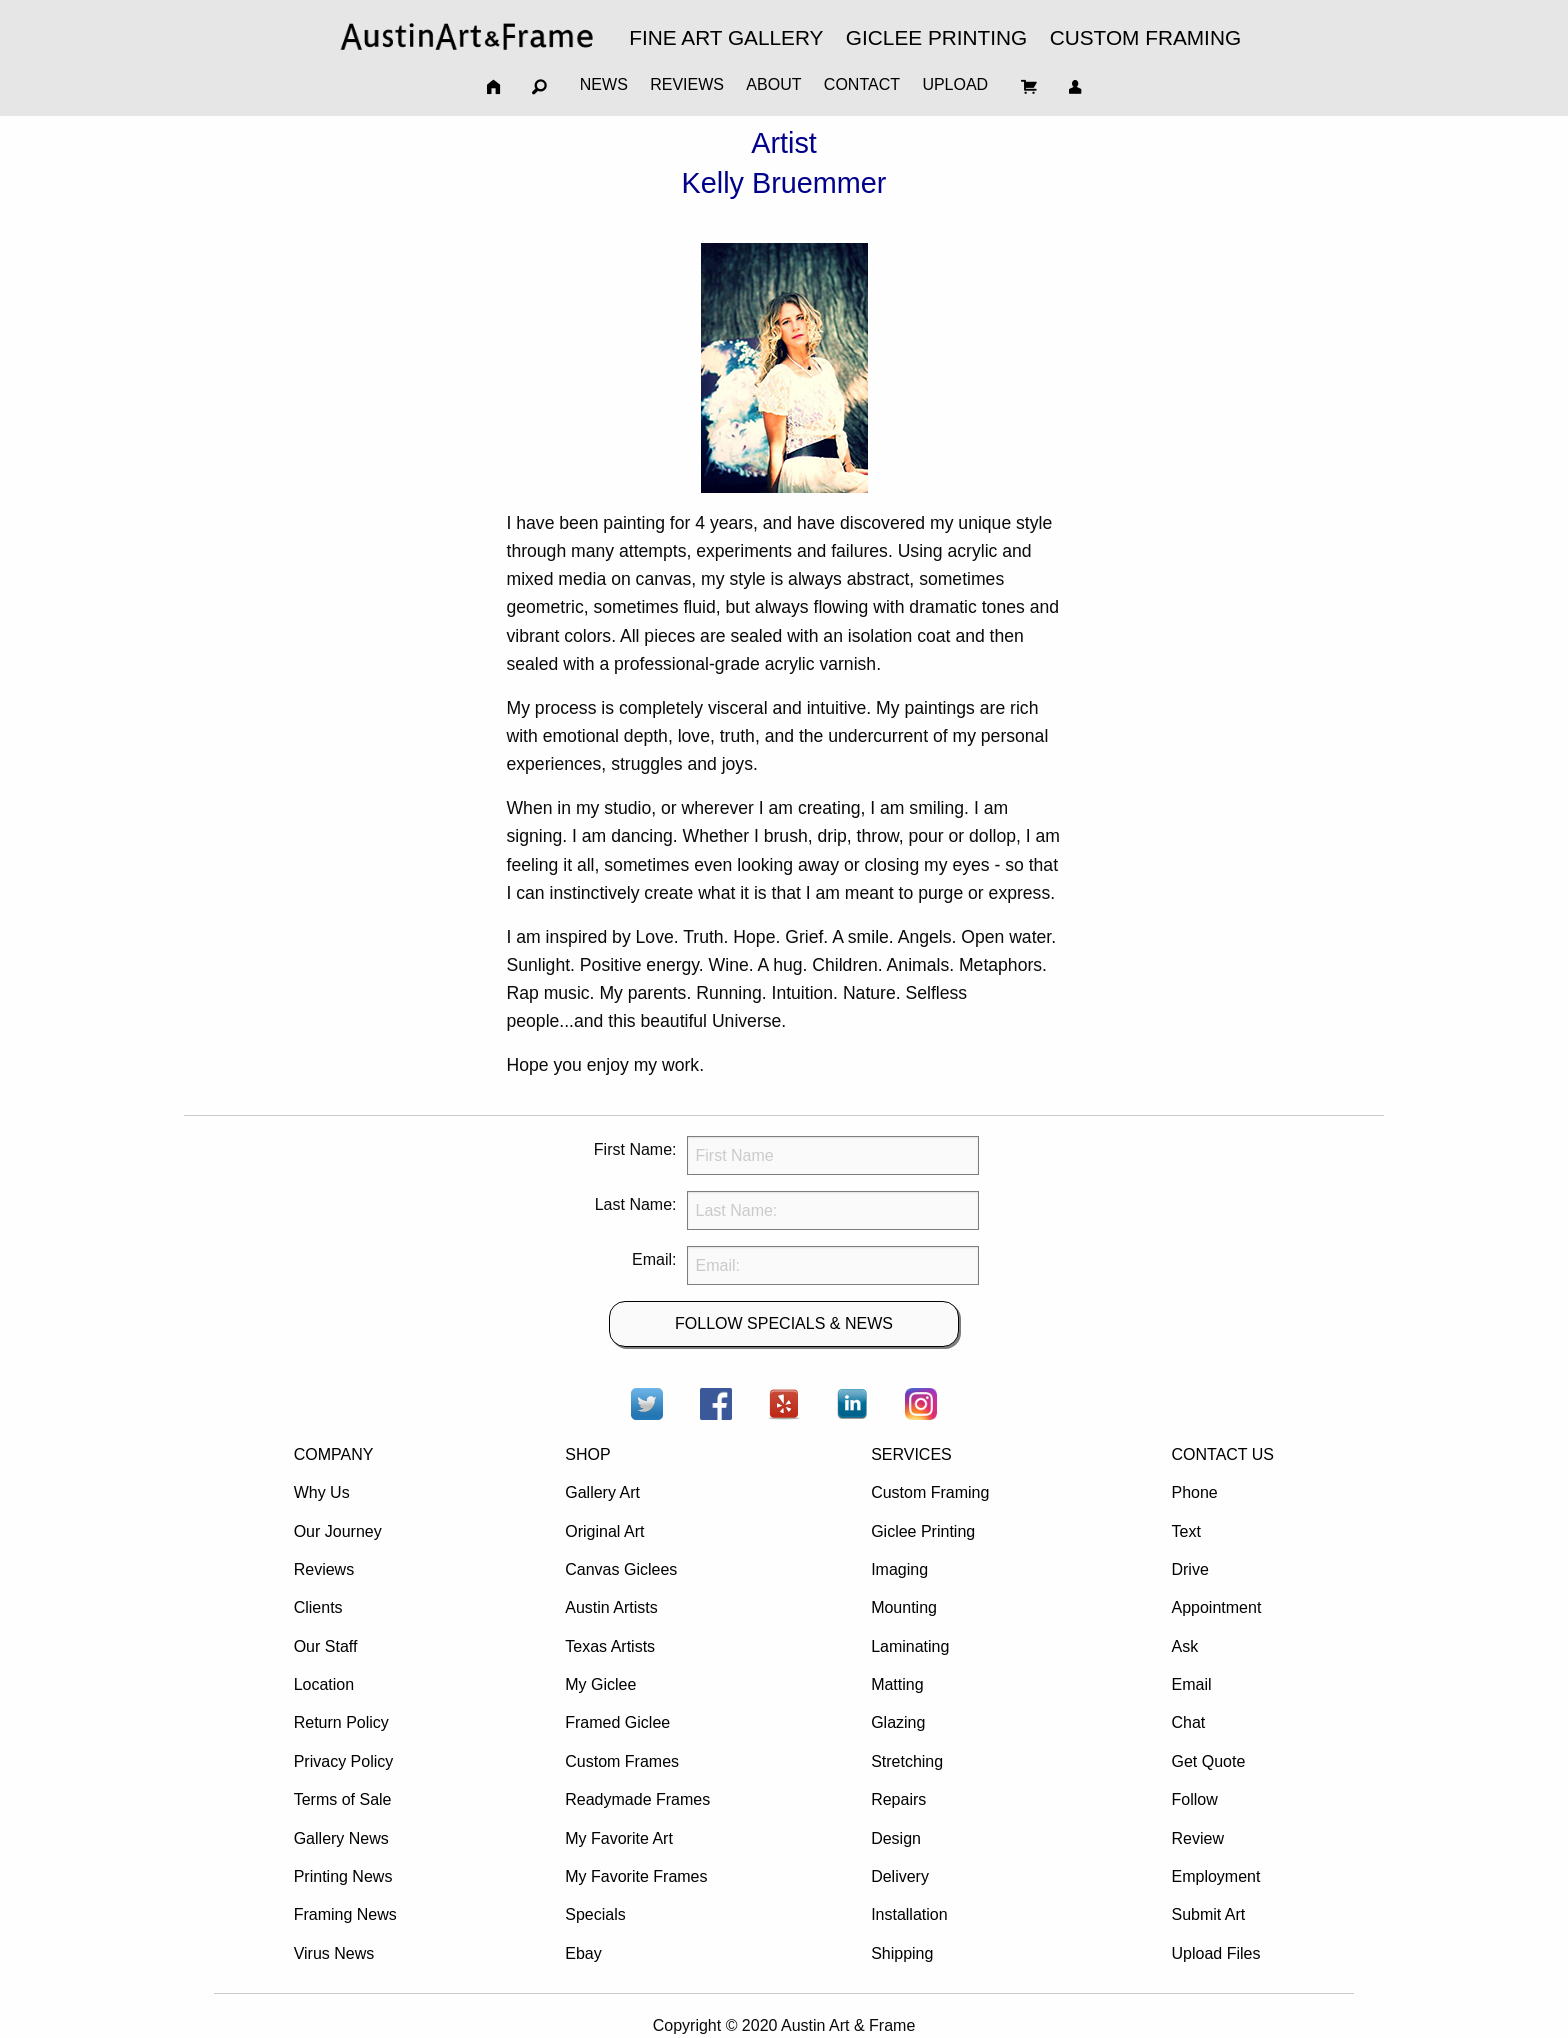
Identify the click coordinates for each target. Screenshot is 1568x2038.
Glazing (898, 1722)
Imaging (899, 1569)
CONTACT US (1222, 1454)
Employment (1215, 1876)
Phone (1194, 1492)
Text (1185, 1531)
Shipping (902, 1953)
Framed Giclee (617, 1722)
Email (1191, 1684)
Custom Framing (930, 1492)
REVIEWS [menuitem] (687, 84)
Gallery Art (602, 1492)
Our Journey (338, 1531)
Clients (318, 1607)
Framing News (345, 1914)
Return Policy (341, 1722)
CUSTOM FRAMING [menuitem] (1145, 37)
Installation (909, 1914)
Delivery (900, 1876)
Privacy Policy (344, 1761)
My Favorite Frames (636, 1876)
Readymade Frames (637, 1799)
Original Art (604, 1531)
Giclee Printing (923, 1531)
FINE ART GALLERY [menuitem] (726, 37)
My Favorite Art (619, 1838)
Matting (897, 1684)
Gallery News (341, 1838)
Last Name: (636, 1204)
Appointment (1216, 1607)
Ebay (583, 1953)
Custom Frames (622, 1761)
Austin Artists (611, 1607)
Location (324, 1684)
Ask (1184, 1646)
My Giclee (600, 1684)
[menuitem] (467, 36)
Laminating (910, 1646)
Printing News (343, 1876)
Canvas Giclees (621, 1569)
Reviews (324, 1569)
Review (1197, 1838)
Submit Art (1208, 1914)
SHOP (587, 1454)
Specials (595, 1914)
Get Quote (1208, 1761)
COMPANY (334, 1454)
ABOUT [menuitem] (773, 84)
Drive (1189, 1569)
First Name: (635, 1149)
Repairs (898, 1799)
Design (896, 1838)
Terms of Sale (343, 1799)
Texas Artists (610, 1646)
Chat (1188, 1722)
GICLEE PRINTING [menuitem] (936, 37)
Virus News (334, 1953)
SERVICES (911, 1454)
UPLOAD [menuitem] (955, 84)
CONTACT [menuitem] (862, 84)
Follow (1194, 1799)
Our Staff (326, 1646)
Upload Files (1215, 1953)
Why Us (322, 1492)
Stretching (907, 1761)
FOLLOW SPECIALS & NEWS (784, 1323)
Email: (654, 1259)
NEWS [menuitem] (604, 84)
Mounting (904, 1607)
